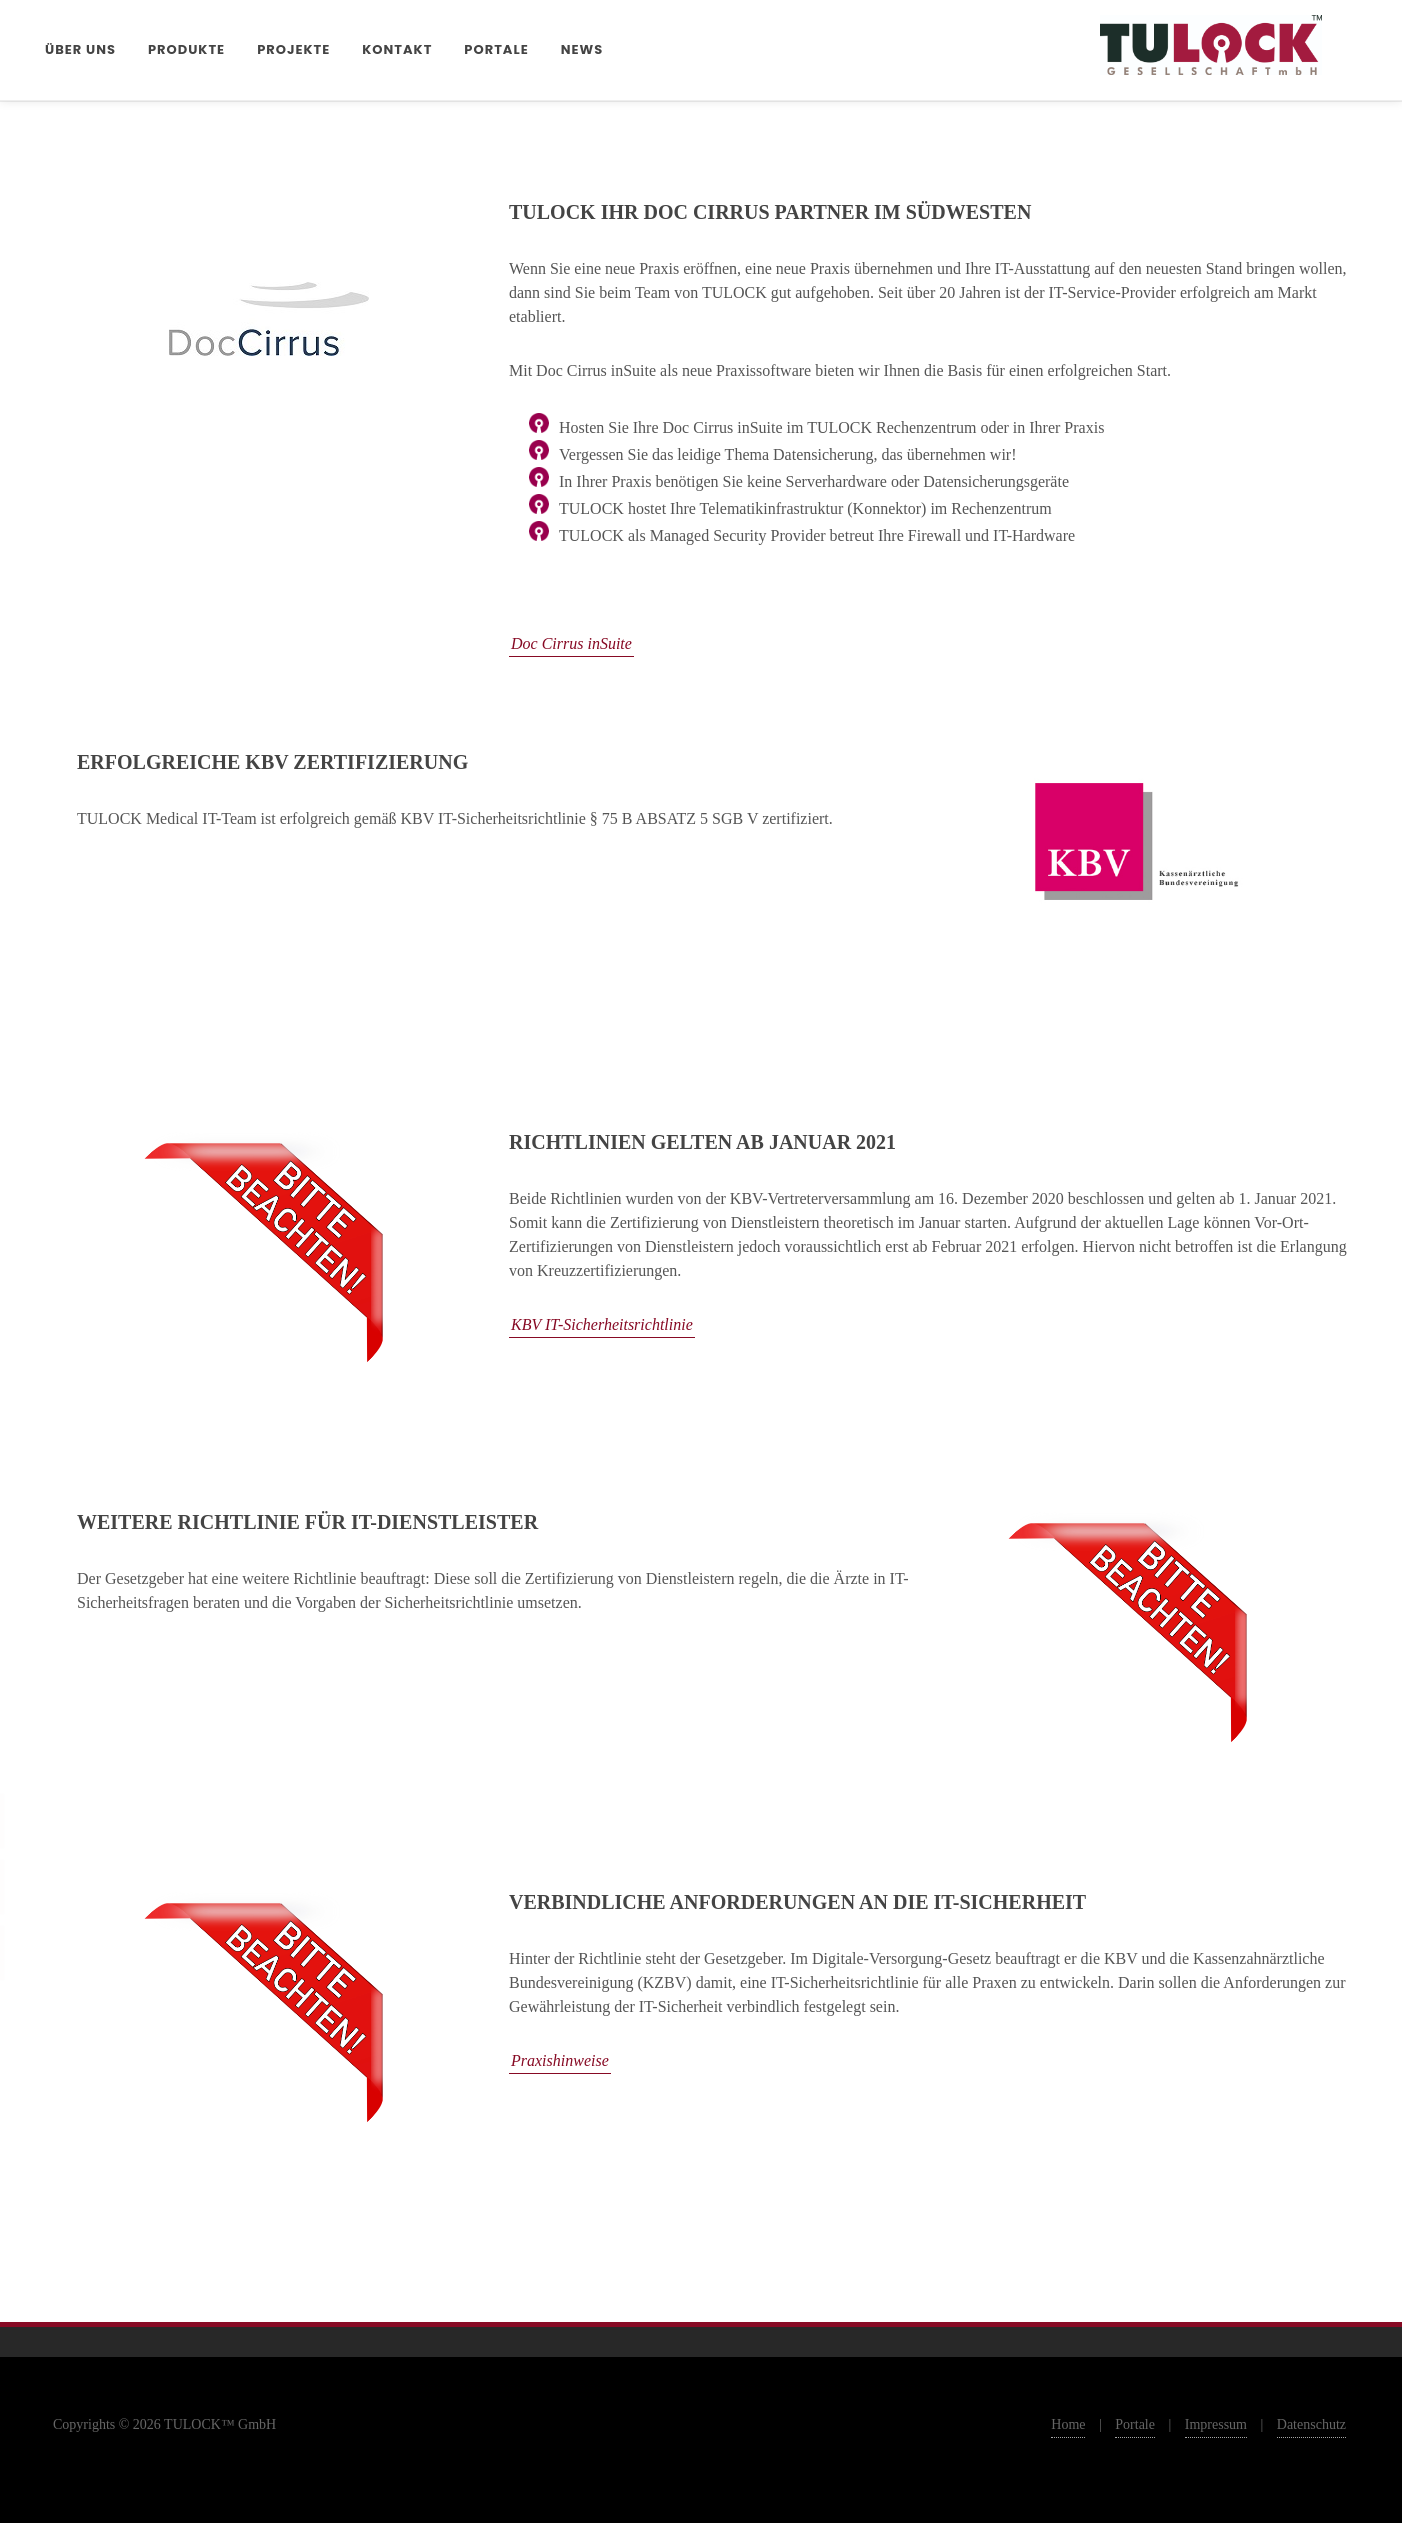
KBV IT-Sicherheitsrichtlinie (602, 1324)
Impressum (1216, 2424)
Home (1068, 2424)
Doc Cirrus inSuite (571, 643)
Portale (1135, 2424)
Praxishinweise (560, 2060)
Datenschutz (1311, 2424)
